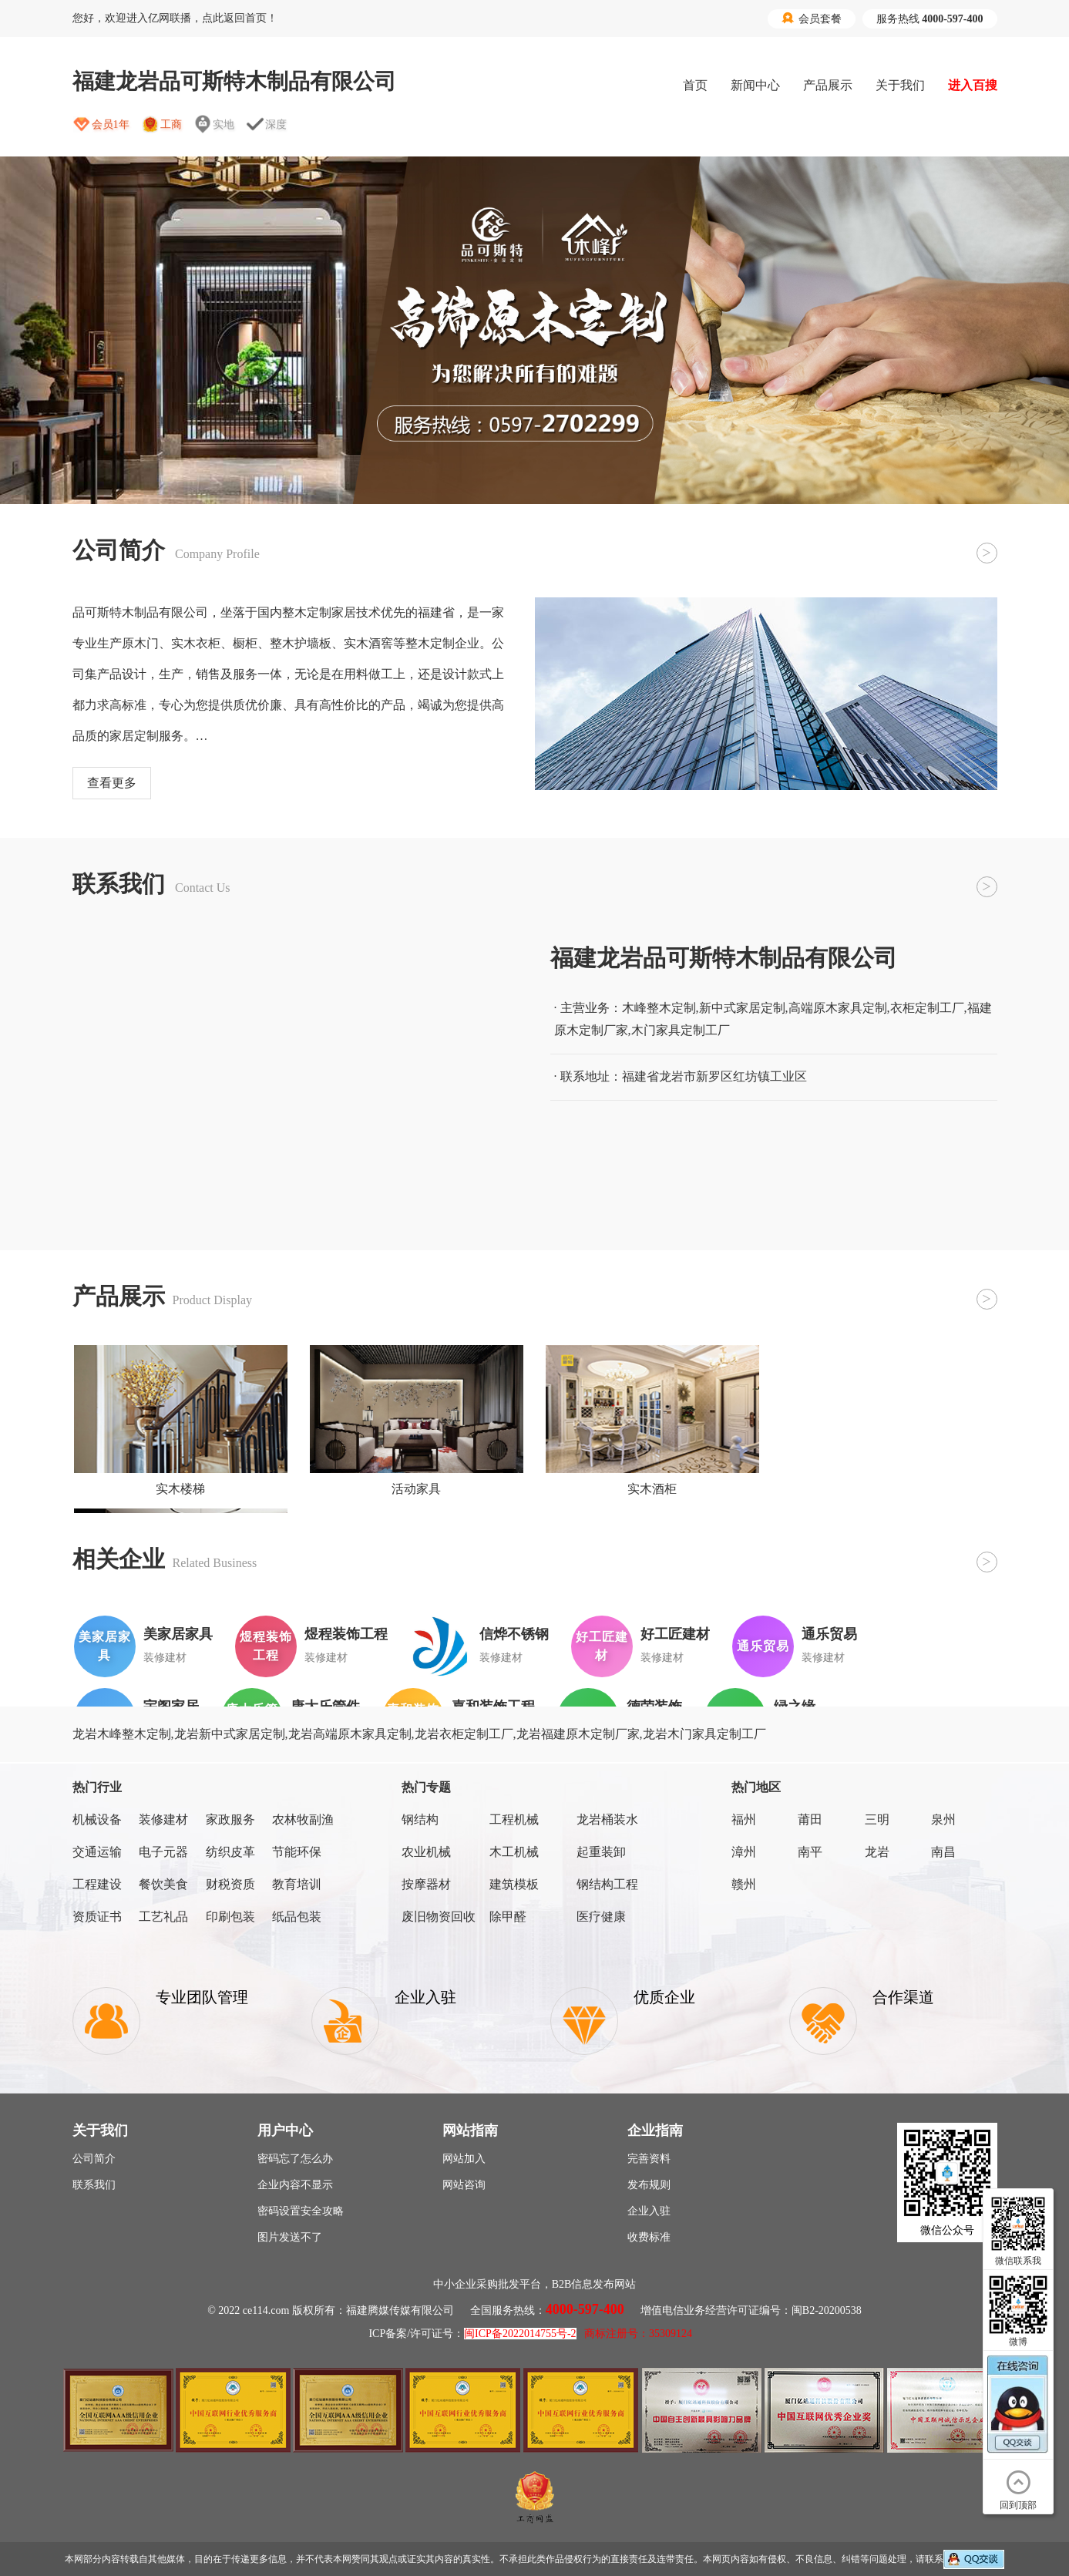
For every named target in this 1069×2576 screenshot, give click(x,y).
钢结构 (420, 1819)
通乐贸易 (829, 1634)
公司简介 (94, 2158)
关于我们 (900, 85)
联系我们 (94, 2185)
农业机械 (426, 1851)
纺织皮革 (230, 1851)
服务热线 (929, 19)
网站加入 (464, 2158)
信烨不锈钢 (514, 1634)
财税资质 (230, 1884)
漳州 (743, 1851)
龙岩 (877, 1851)
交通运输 (97, 1851)
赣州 (743, 1884)
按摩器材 (426, 1884)
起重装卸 (601, 1851)
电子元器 (163, 1851)
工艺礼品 (163, 1916)
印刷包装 (230, 1916)
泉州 (943, 1819)
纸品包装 (296, 1916)
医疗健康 (601, 1916)
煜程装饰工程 (346, 1634)
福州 (743, 1819)
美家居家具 (178, 1634)
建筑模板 (514, 1884)
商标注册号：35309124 (638, 2333)
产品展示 (827, 85)
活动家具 (416, 1488)
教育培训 (296, 1884)
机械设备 (97, 1819)
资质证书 (97, 1916)
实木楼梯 (180, 1488)
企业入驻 (649, 2211)
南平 (810, 1851)
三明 (877, 1819)
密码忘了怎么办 (295, 2158)
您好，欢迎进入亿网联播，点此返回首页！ (174, 18)
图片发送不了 (289, 2237)
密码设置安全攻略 (300, 2211)
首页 (695, 85)
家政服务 (230, 1819)
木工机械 (514, 1851)
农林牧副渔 (303, 1819)
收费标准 (649, 2237)
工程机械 (514, 1819)
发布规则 (649, 2185)
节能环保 (296, 1851)
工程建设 (97, 1884)
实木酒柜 (652, 1488)
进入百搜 (972, 85)
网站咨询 (464, 2185)
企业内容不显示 (295, 2185)
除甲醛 (507, 1916)
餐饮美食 (163, 1884)
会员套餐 (812, 18)
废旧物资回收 (439, 1916)
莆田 (810, 1819)
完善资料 (649, 2158)
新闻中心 (755, 85)
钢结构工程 (607, 1884)
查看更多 (111, 782)
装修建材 (163, 1819)
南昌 (943, 1851)
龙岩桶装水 (607, 1819)
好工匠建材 (675, 1634)
